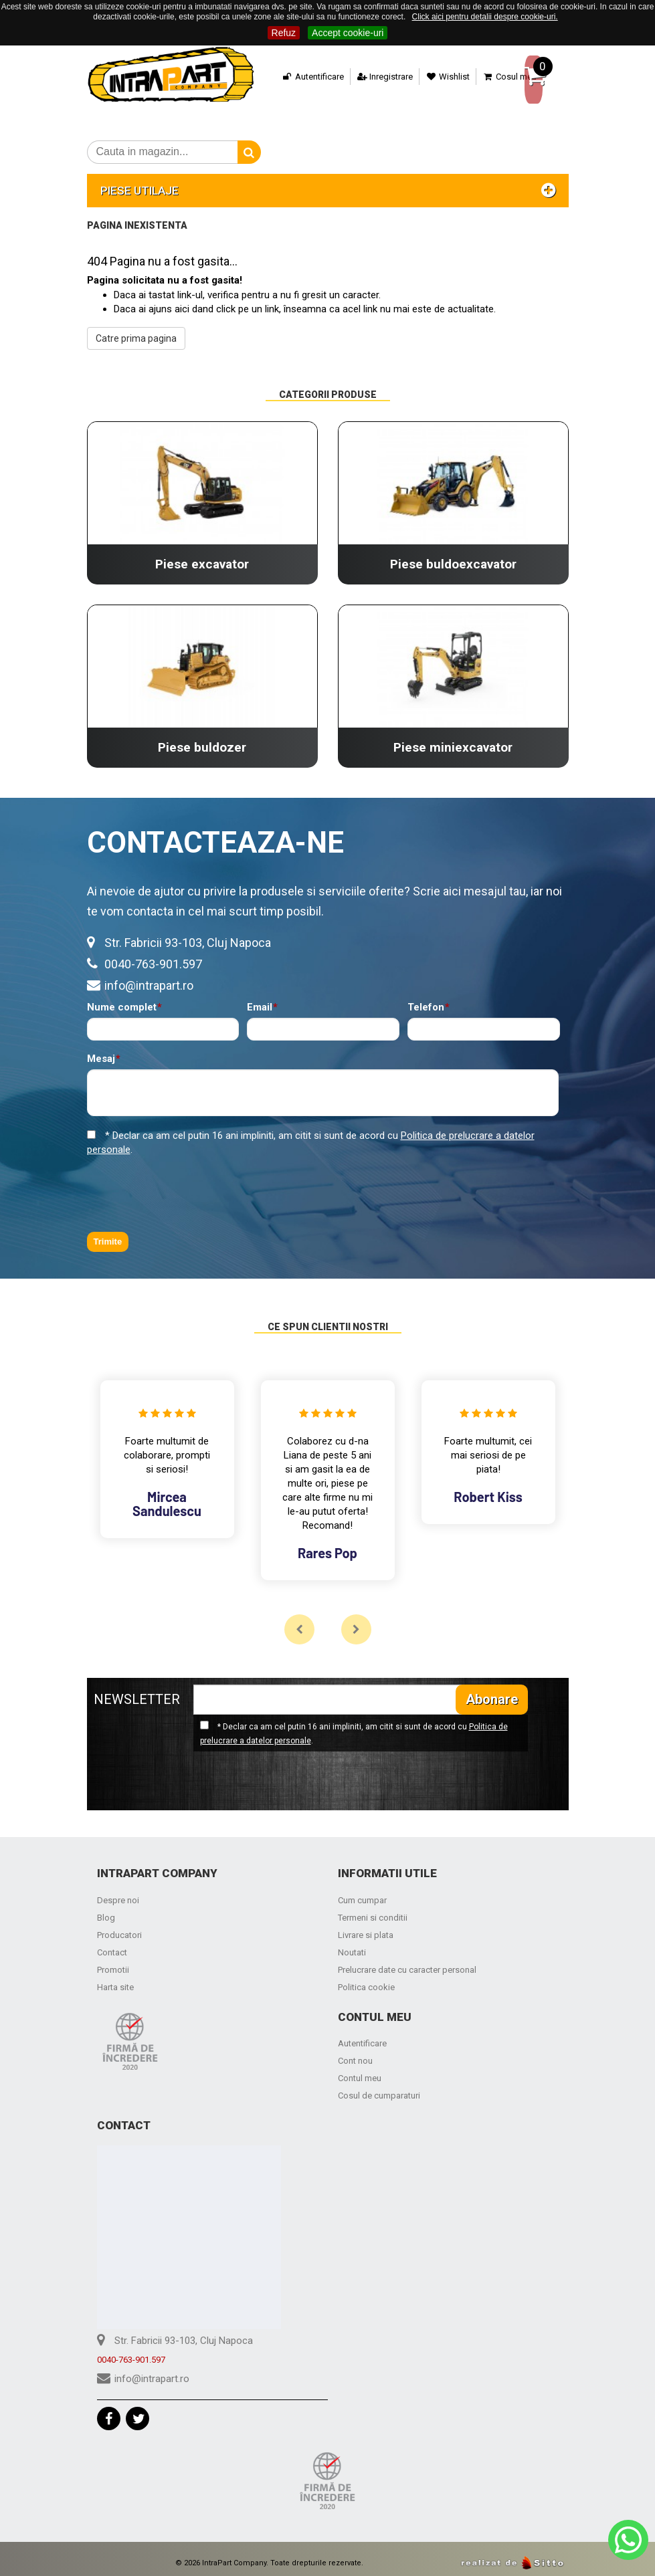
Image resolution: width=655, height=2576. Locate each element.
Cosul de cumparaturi (379, 2087)
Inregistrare (363, 77)
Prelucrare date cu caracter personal (407, 1961)
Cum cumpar (362, 1892)
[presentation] (188, 1186)
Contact (112, 1944)
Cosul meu (488, 77)
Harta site (115, 1979)
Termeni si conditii (372, 1909)
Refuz (284, 32)
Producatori (119, 1927)
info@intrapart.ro (148, 977)
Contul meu (359, 2070)
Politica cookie (366, 1979)
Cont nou (355, 2052)
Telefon (425, 999)
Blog (106, 1909)
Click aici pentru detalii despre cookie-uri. (485, 16)
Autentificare (291, 77)
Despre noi (118, 1892)
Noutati (352, 1944)
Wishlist (426, 77)
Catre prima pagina (136, 330)
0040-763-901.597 (153, 956)
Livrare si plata (365, 1927)
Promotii (113, 1961)
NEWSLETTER (137, 1691)
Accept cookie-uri (347, 32)
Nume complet (122, 999)
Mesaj (101, 1051)
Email (259, 999)
